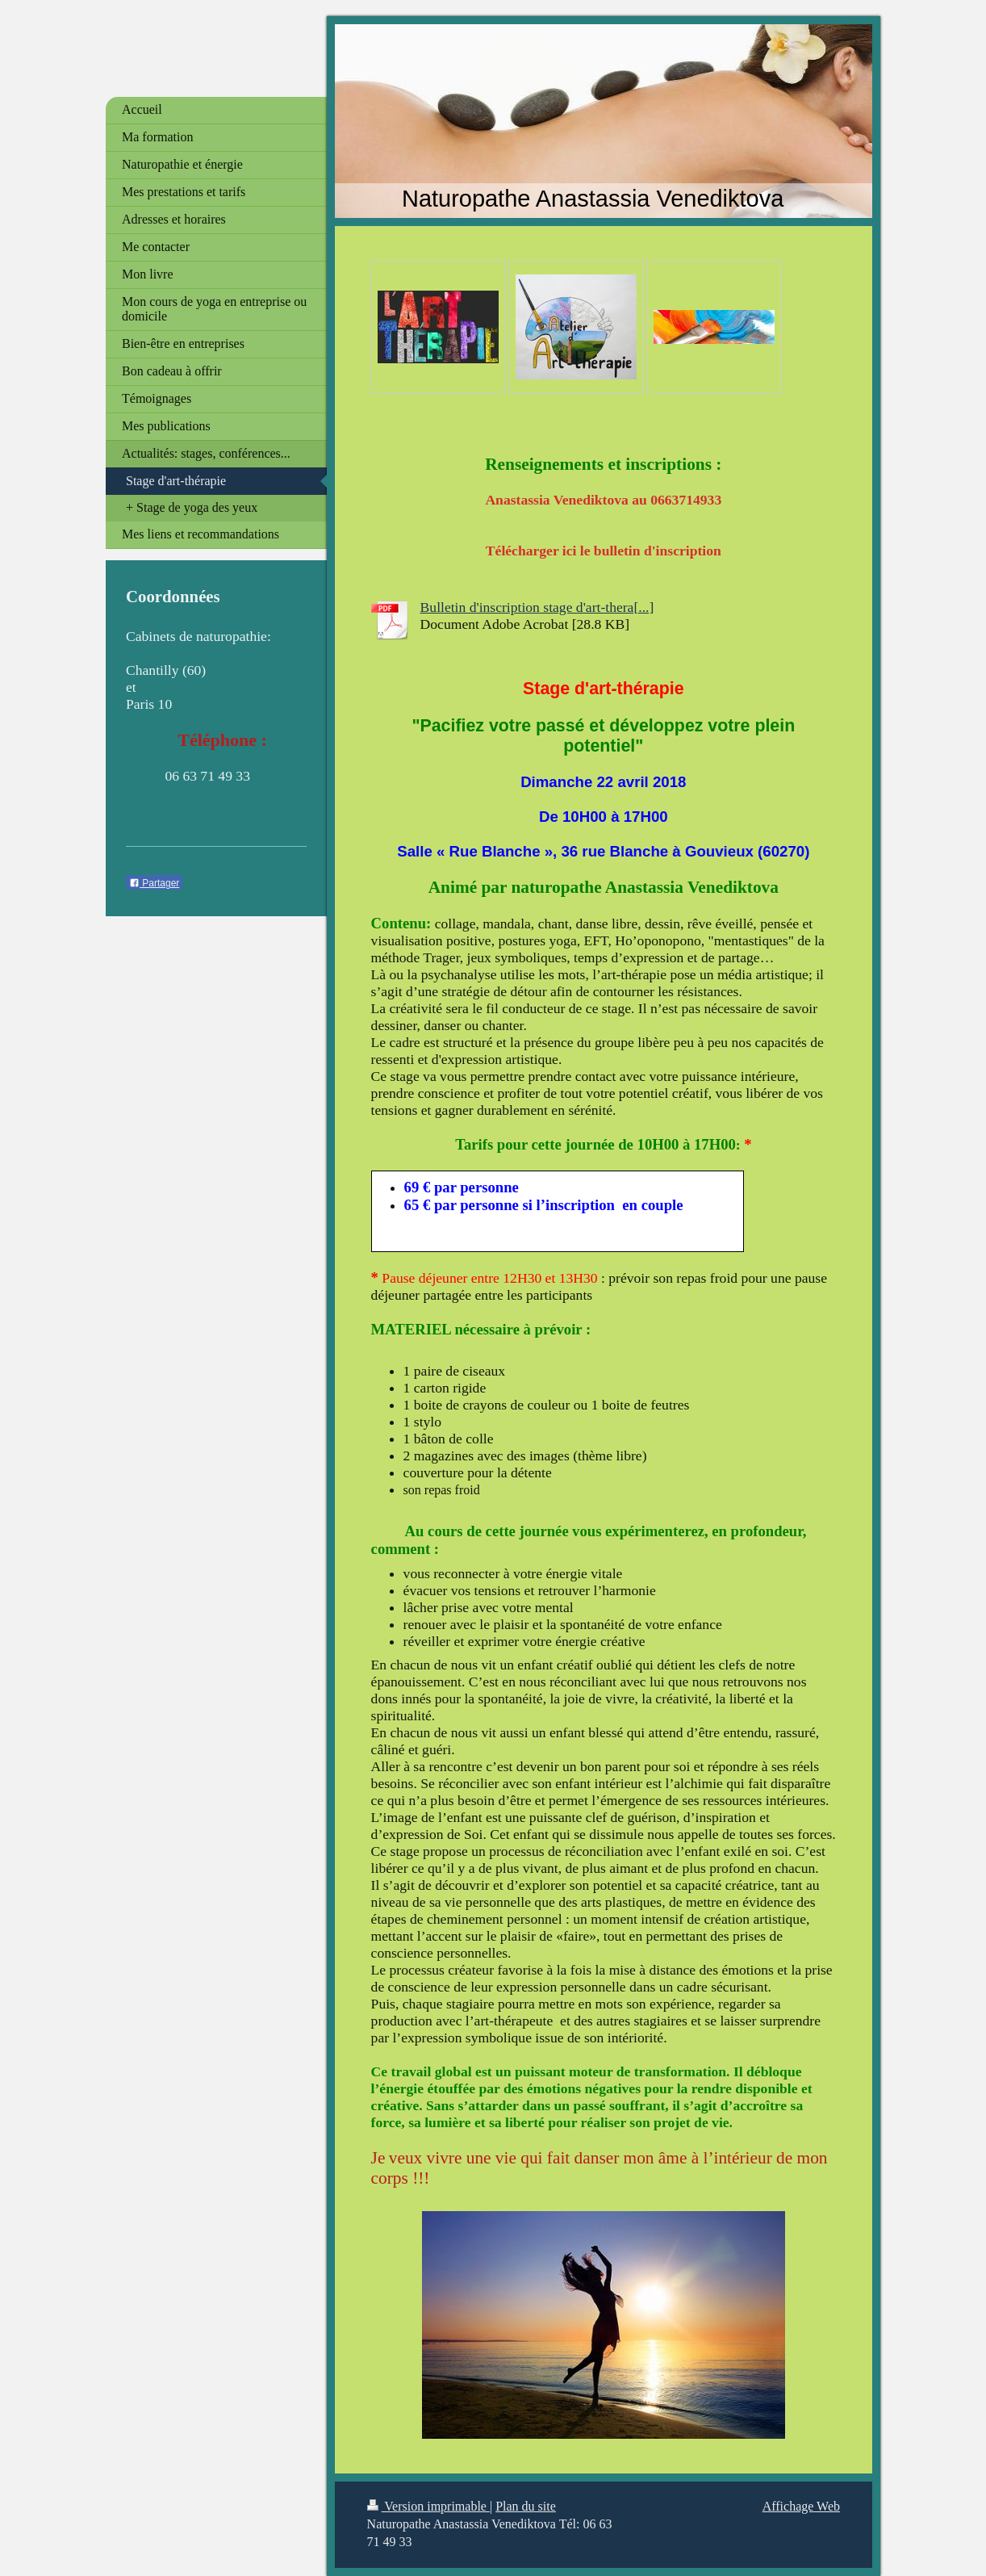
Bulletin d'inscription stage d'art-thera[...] (537, 607)
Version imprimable (428, 2506)
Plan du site (525, 2506)
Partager (154, 883)
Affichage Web (801, 2506)
